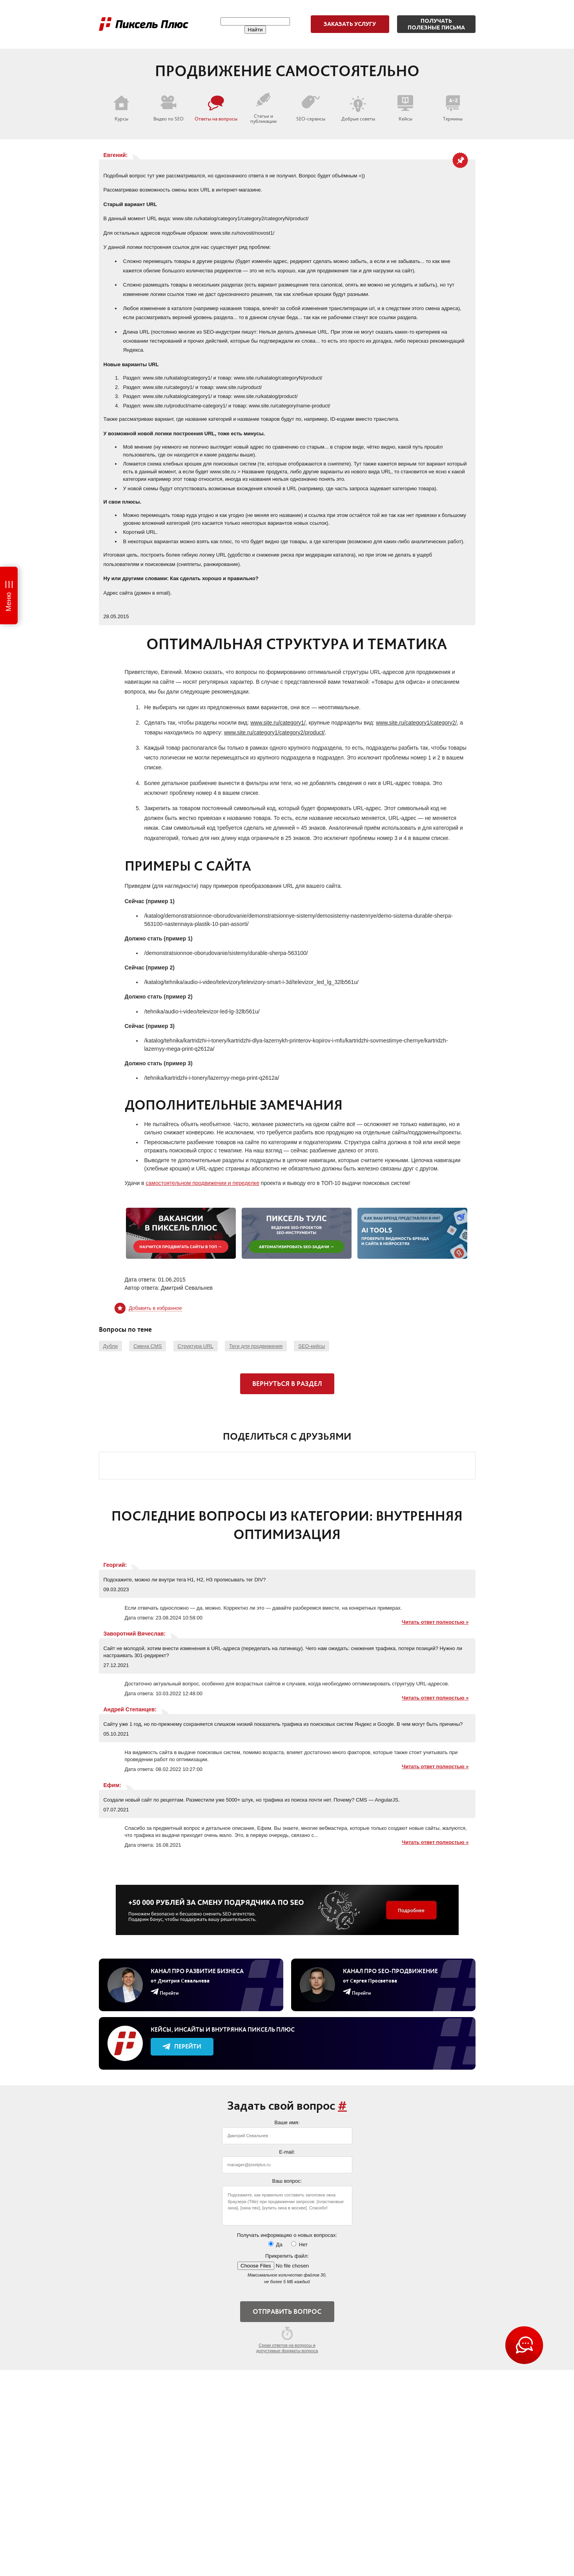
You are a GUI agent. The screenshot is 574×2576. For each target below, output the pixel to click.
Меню (9, 602)
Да (275, 2244)
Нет (299, 2244)
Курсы (121, 108)
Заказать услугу (350, 24)
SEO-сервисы (310, 108)
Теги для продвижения (255, 1346)
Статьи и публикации (263, 108)
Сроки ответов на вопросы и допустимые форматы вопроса (287, 2340)
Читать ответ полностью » (435, 1622)
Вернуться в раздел (287, 1383)
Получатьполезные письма (436, 24)
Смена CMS (147, 1346)
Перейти (181, 2046)
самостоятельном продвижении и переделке (202, 1183)
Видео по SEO (168, 108)
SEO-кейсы (311, 1346)
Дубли (110, 1346)
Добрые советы (358, 108)
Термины (453, 108)
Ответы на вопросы (216, 108)
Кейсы (405, 108)
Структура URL (195, 1346)
